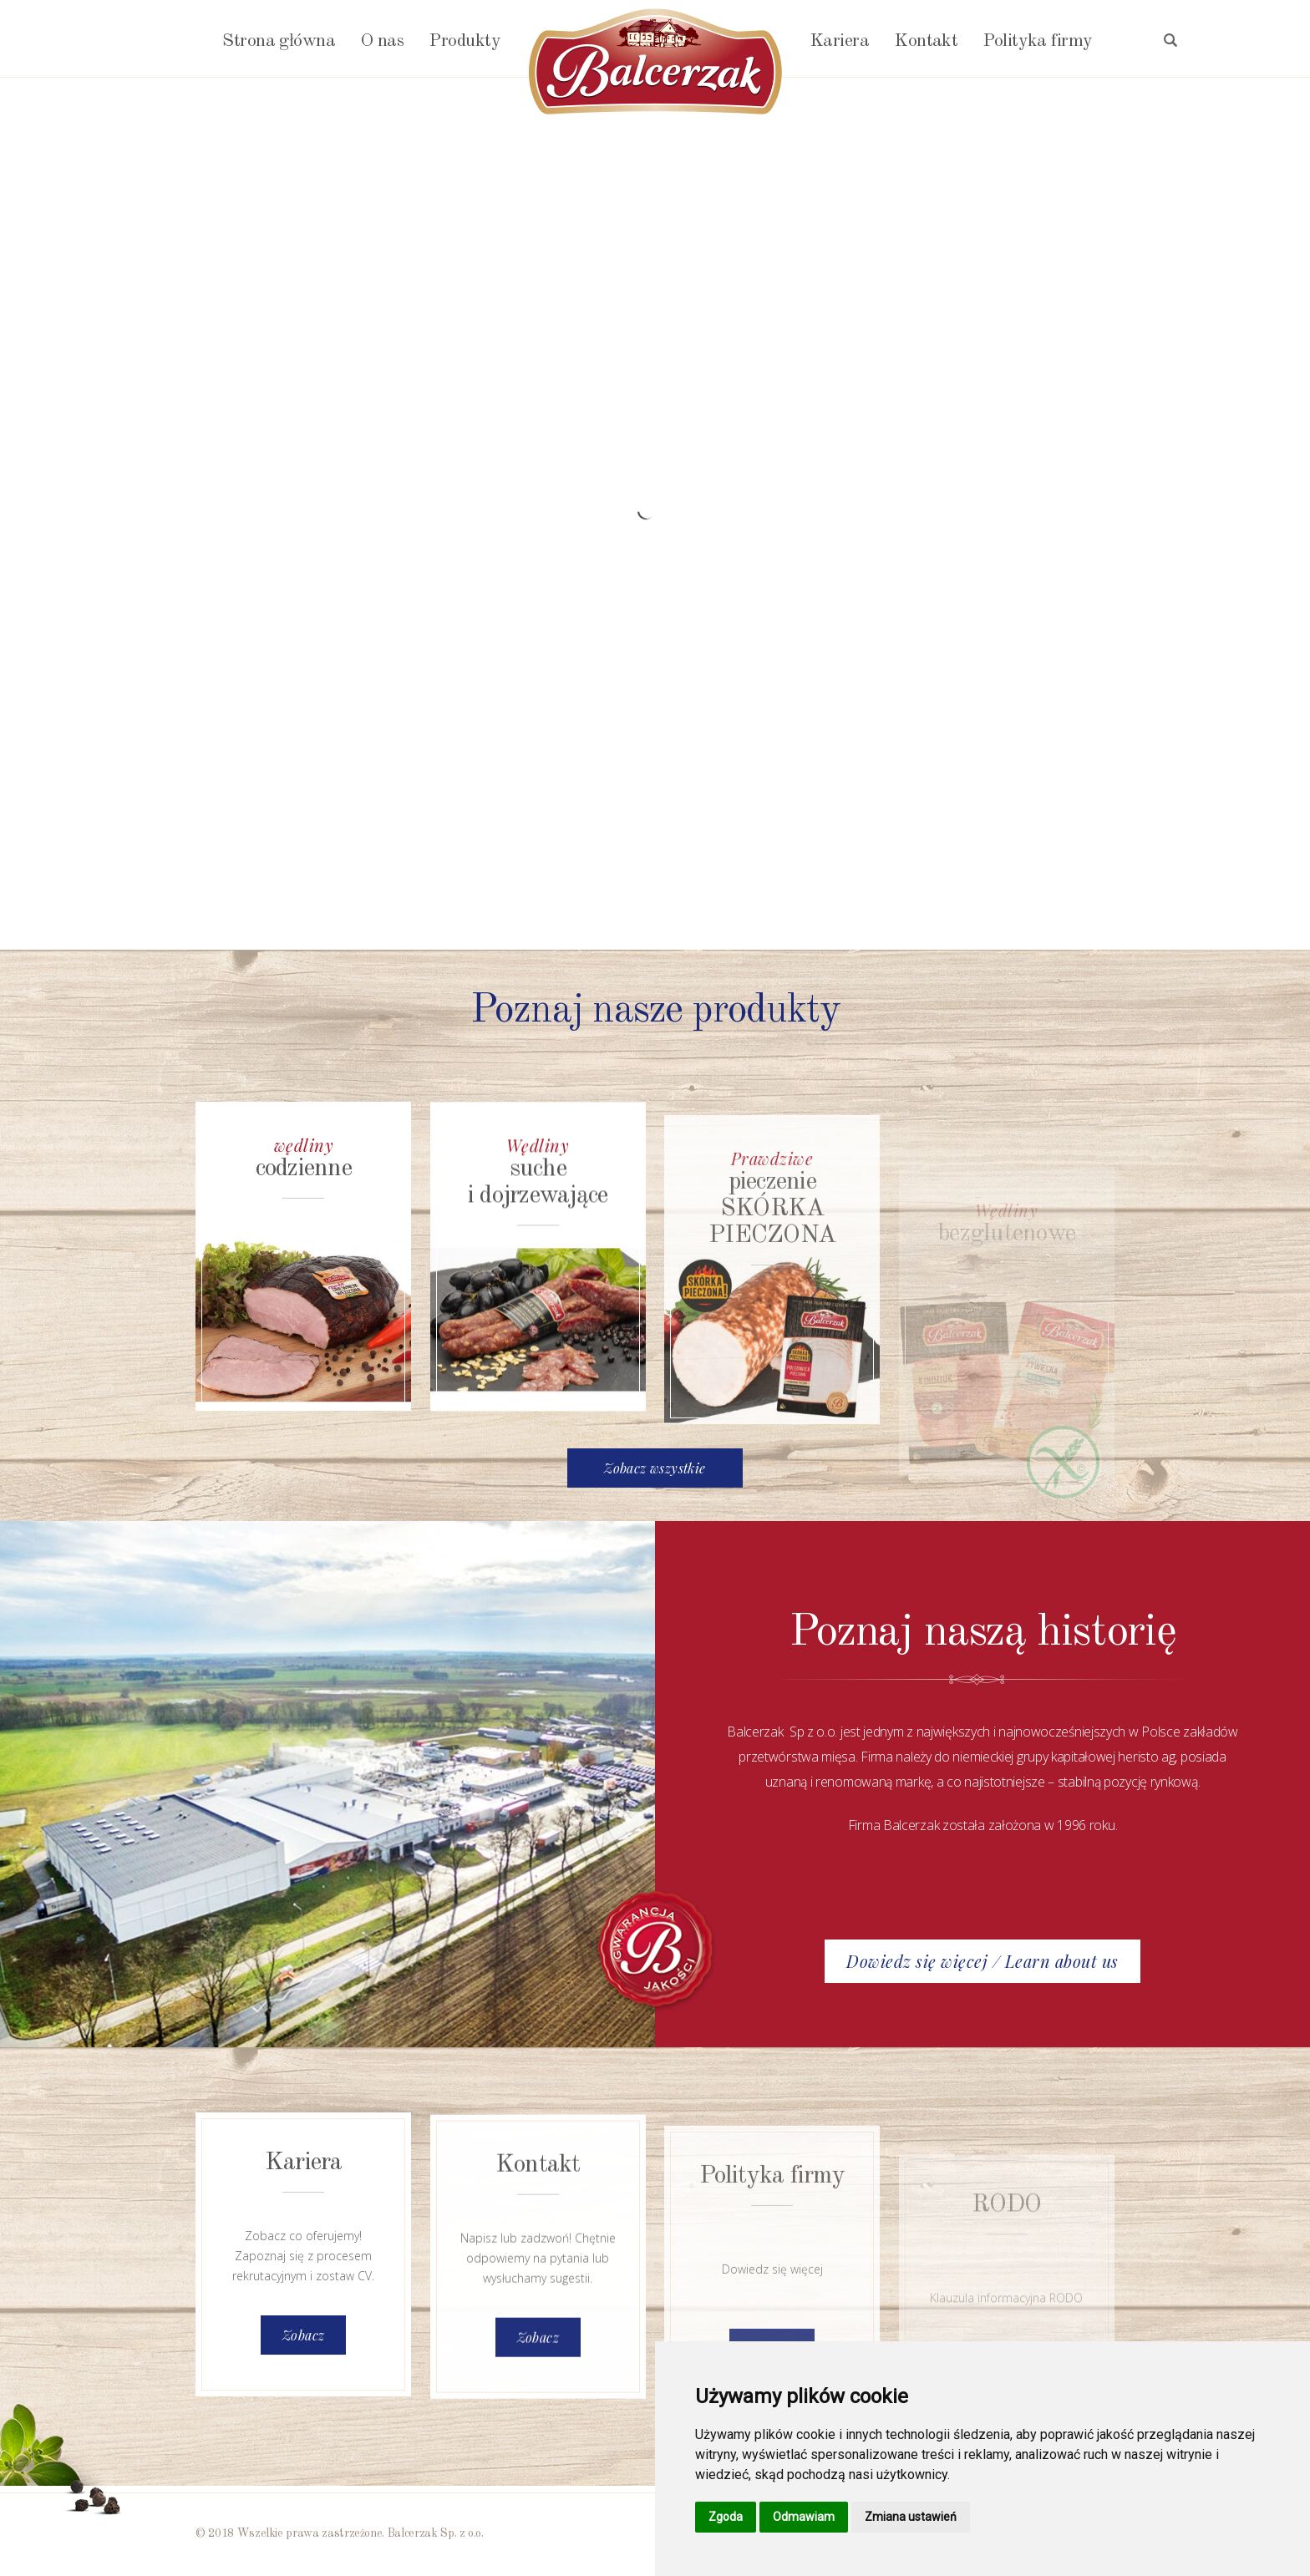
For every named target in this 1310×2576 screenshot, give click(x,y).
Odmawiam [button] (804, 2516)
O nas (382, 41)
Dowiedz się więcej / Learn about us (982, 1961)
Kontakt (925, 41)
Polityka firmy (1037, 41)
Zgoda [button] (725, 2516)
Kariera (839, 41)
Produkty (464, 41)
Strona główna (278, 41)
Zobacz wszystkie (654, 1468)
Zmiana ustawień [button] (911, 2516)
